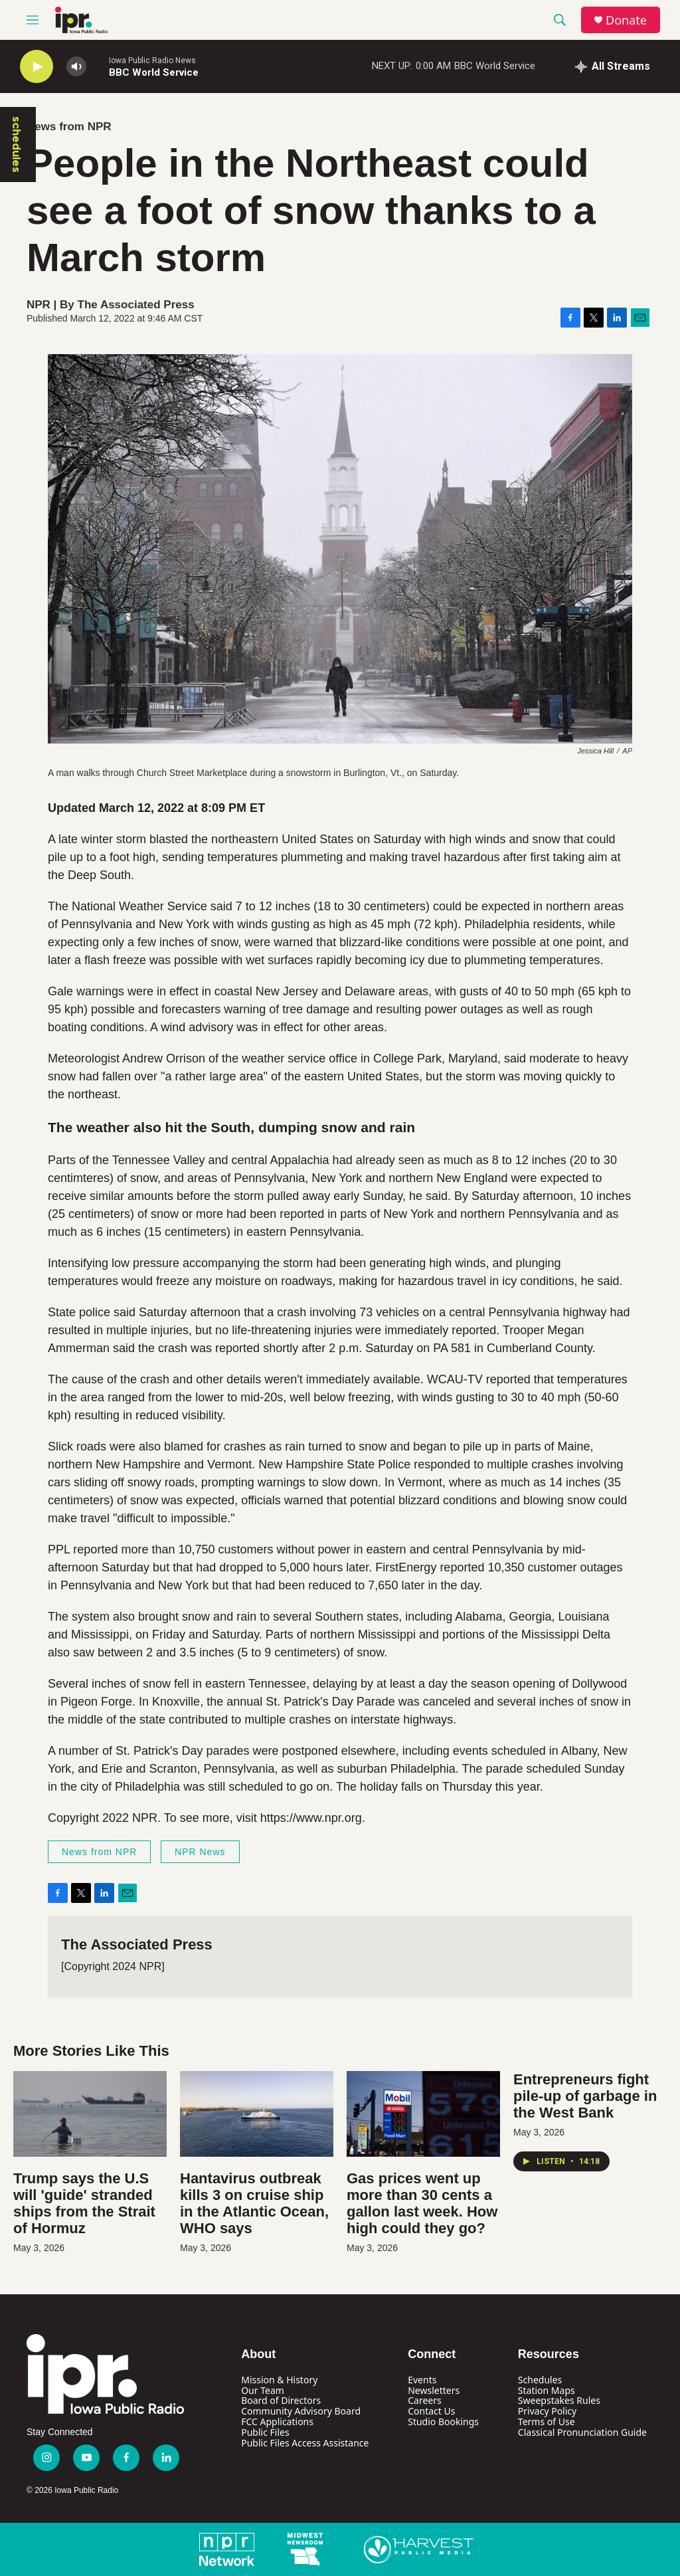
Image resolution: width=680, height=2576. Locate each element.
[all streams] (612, 66)
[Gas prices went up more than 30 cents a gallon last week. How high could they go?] (423, 2114)
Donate (626, 20)
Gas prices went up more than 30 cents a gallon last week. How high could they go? (422, 2203)
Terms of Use (546, 2421)
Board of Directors (281, 2400)
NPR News (200, 1851)
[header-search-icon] (559, 20)
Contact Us (431, 2411)
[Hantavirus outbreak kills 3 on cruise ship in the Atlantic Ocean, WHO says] (256, 2114)
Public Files (265, 2432)
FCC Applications (277, 2421)
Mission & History (279, 2379)
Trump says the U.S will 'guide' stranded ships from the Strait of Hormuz (84, 2203)
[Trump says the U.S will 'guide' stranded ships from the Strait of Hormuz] (90, 2114)
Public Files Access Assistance (305, 2442)
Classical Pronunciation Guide (582, 2432)
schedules (16, 144)
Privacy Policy (547, 2411)
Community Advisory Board (301, 2411)
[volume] (76, 67)
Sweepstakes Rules (559, 2400)
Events (422, 2379)
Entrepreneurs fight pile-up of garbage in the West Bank (585, 2096)
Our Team (262, 2390)
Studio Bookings (443, 2421)
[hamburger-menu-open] (32, 20)
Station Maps (546, 2390)
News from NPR (69, 126)
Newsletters (434, 2390)
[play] (36, 66)
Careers (424, 2400)
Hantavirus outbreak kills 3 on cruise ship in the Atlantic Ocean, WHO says (254, 2203)
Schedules (540, 2379)
